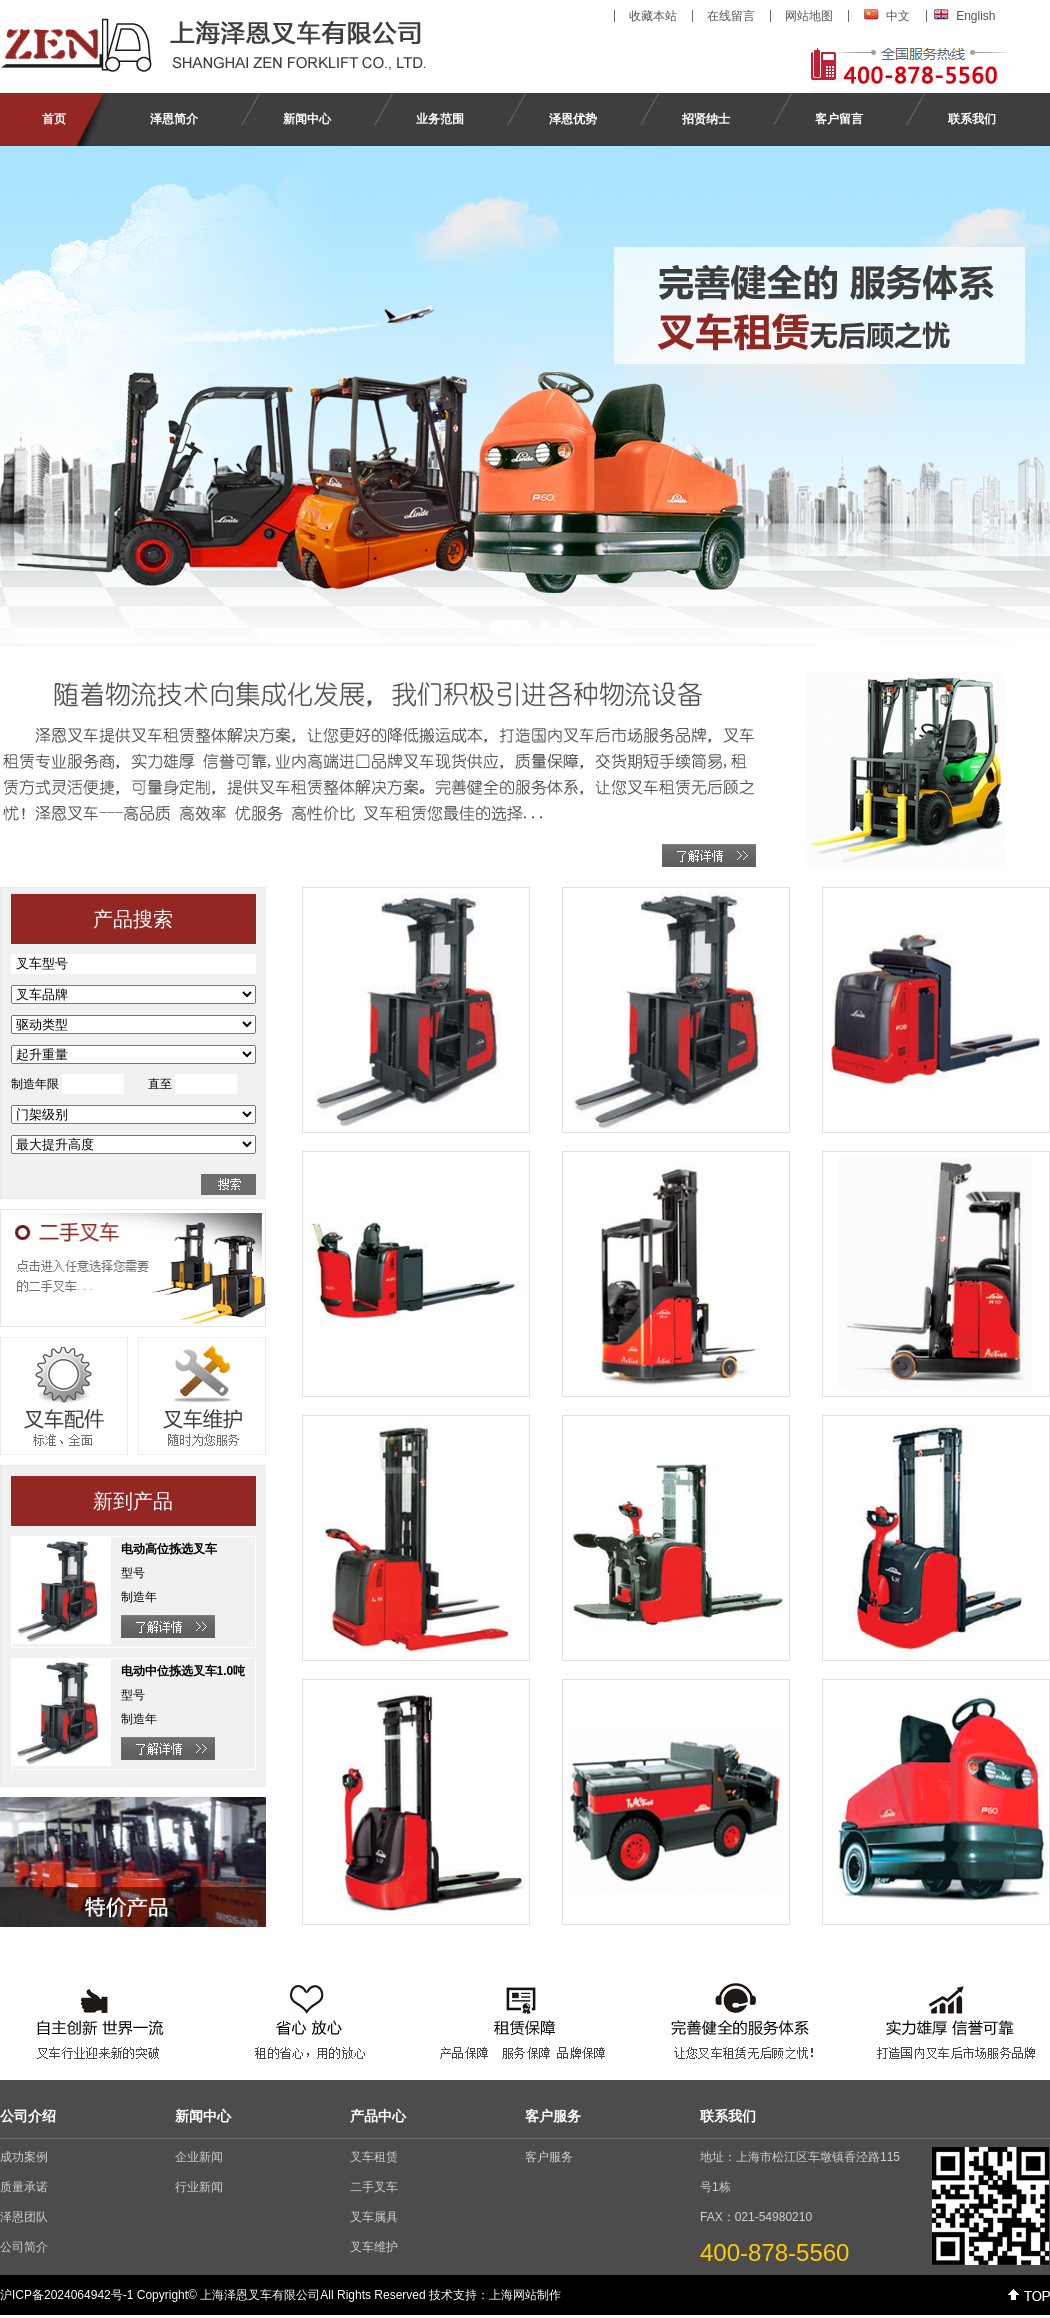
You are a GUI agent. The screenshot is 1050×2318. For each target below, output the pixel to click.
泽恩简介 (174, 119)
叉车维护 (374, 2247)
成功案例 (24, 2157)
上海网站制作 (525, 2295)
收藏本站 (653, 16)
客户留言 (839, 119)
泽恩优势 (573, 119)
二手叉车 (374, 2187)
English (975, 16)
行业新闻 (199, 2187)
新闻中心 (307, 119)
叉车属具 (374, 2217)
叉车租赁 (374, 2157)
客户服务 (549, 2157)
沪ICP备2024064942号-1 (66, 2295)
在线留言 (731, 16)
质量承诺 (24, 2187)
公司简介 (24, 2247)
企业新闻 (199, 2157)
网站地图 (809, 16)
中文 (898, 16)
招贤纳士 (706, 119)
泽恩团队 (24, 2217)
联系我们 (972, 119)
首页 (54, 119)
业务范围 (440, 119)
